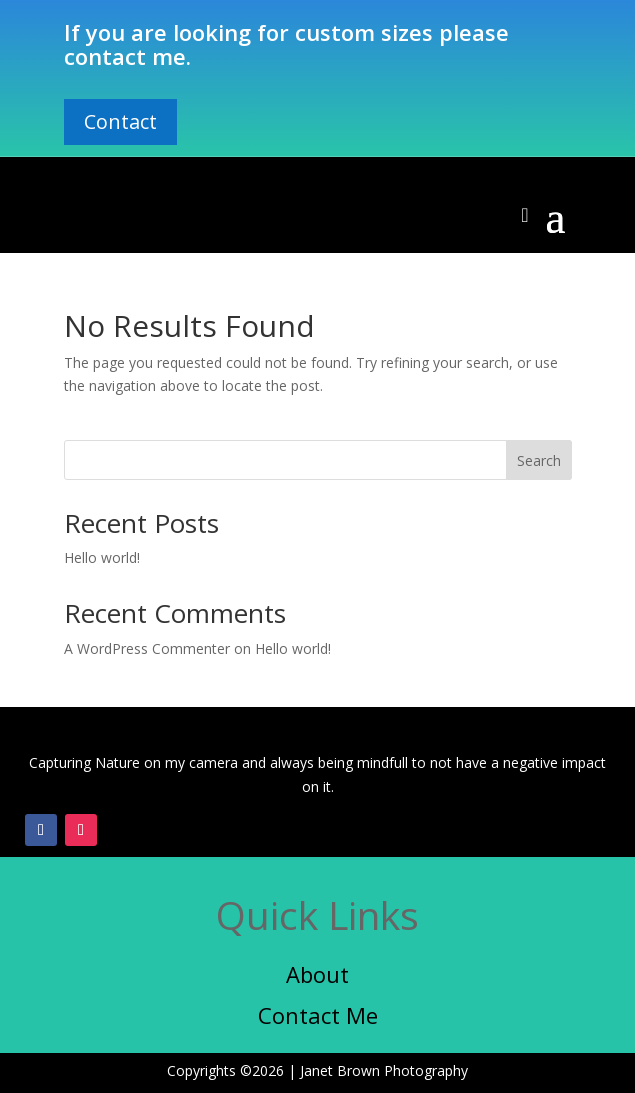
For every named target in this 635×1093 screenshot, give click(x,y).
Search (539, 460)
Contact (120, 121)
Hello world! (102, 557)
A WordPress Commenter (147, 648)
